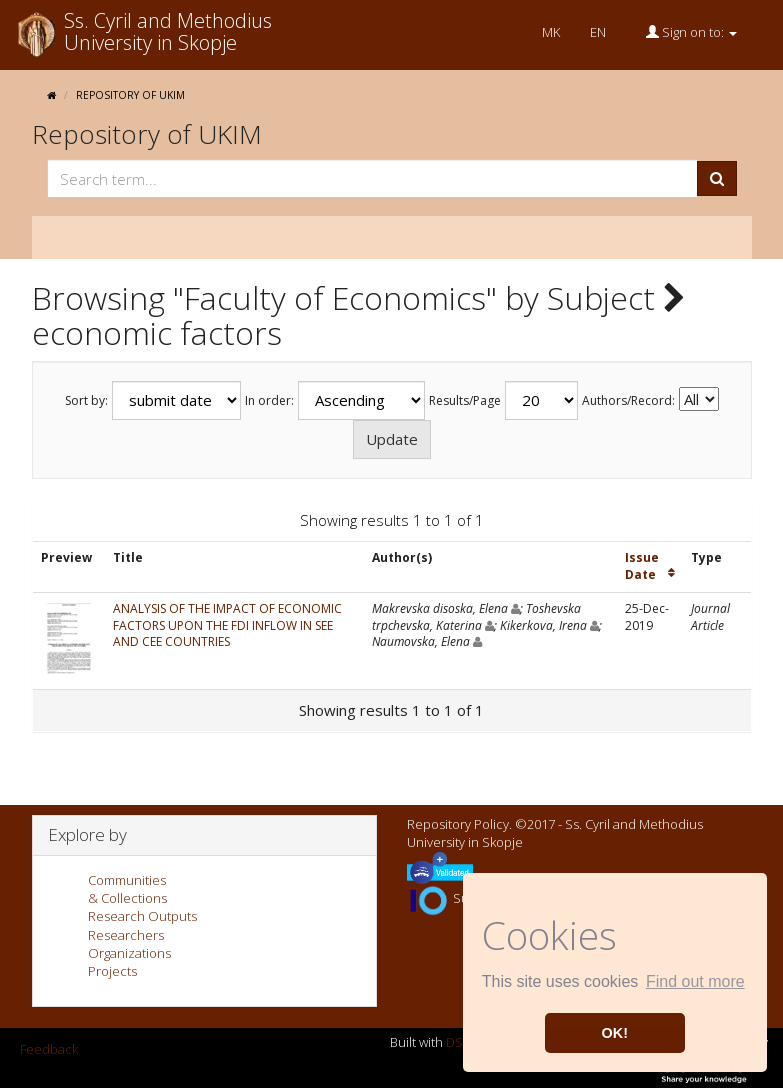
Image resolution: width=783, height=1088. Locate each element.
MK (551, 32)
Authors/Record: (628, 401)
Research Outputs (142, 916)
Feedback (49, 1049)
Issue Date (642, 566)
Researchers (126, 935)
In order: (269, 401)
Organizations (129, 953)
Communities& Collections (127, 889)
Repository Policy (458, 824)
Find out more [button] (695, 981)
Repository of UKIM (130, 95)
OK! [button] (615, 1033)
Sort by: (86, 401)
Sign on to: (691, 32)
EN (598, 32)
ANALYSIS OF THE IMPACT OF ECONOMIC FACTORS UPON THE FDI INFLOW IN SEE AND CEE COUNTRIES (227, 625)
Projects (112, 971)
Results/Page (465, 401)
